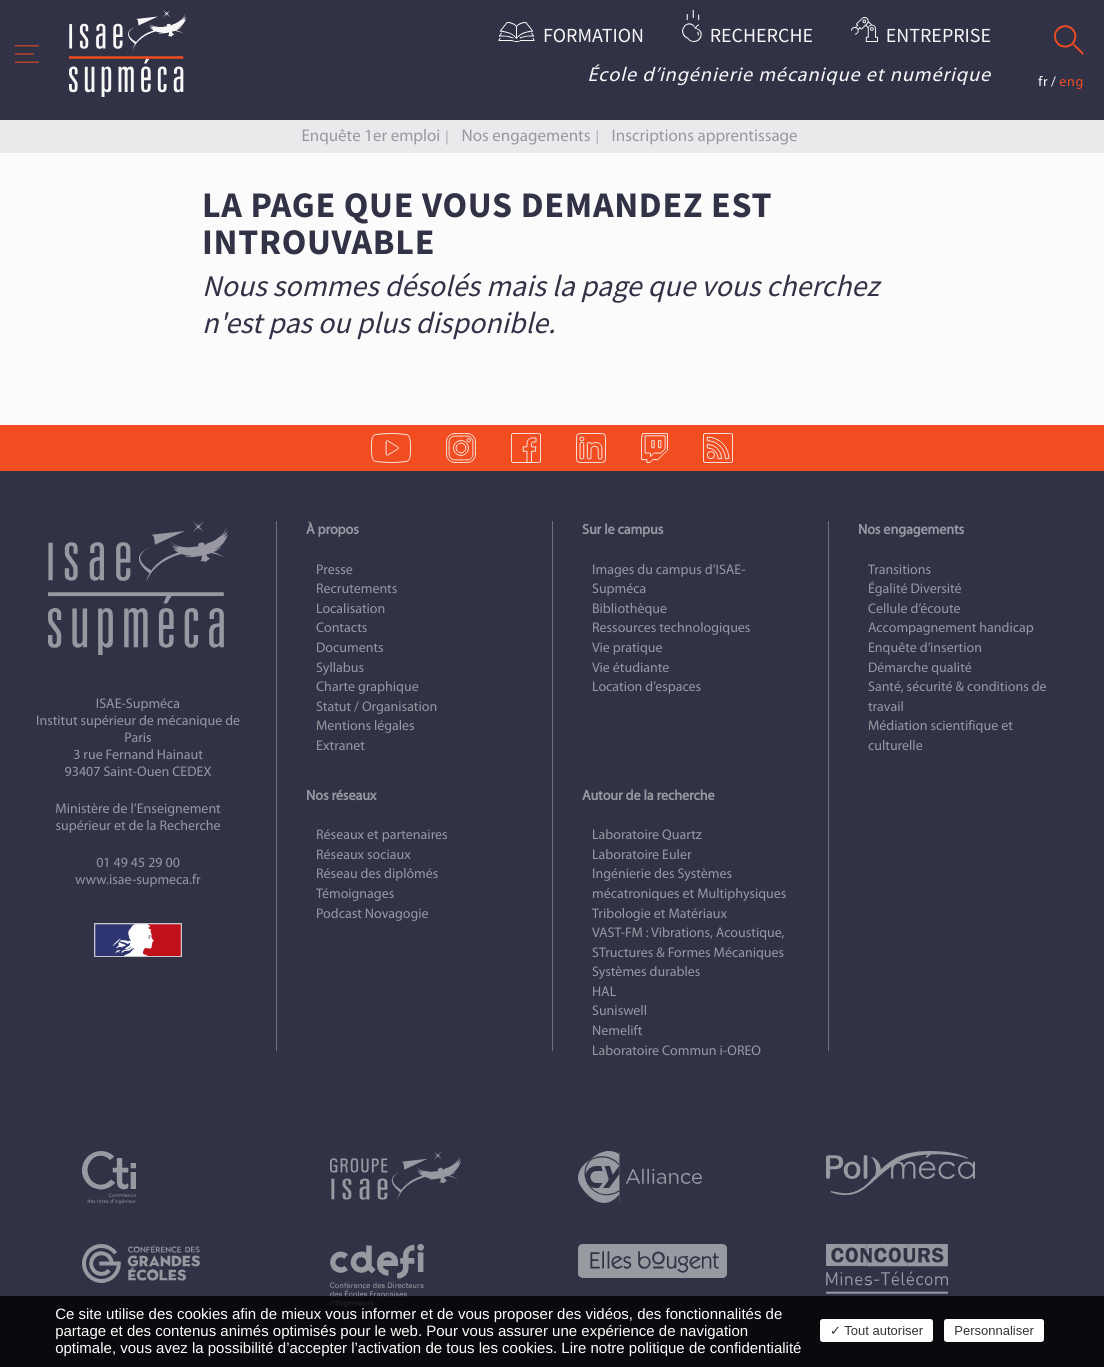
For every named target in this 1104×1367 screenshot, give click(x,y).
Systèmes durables (646, 971)
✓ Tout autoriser (876, 1330)
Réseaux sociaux (363, 854)
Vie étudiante (630, 667)
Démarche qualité (920, 667)
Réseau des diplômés (377, 873)
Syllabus (340, 667)
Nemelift (617, 1030)
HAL (604, 991)
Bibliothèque (629, 608)
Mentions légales (365, 725)
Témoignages (355, 893)
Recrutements (356, 588)
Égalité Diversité (915, 588)
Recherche (761, 36)
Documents (350, 647)
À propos (332, 529)
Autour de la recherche (648, 795)
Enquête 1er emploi (370, 135)
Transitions (899, 569)
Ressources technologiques (671, 627)
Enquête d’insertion (925, 647)
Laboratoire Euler (642, 854)
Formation (593, 36)
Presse (334, 569)
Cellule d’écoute (914, 608)
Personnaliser (994, 1330)
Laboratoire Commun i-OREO (676, 1050)
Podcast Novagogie (372, 913)
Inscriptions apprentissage (705, 135)
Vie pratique (627, 647)
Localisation (350, 608)
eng (1071, 81)
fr (1043, 81)
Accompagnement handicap (951, 627)
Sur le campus (622, 529)
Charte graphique (367, 686)
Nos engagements (526, 135)
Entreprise (938, 36)
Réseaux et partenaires (382, 834)
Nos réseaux (341, 795)
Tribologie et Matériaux (659, 913)
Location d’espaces (646, 686)
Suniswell (619, 1010)
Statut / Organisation (376, 706)
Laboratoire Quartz (647, 834)
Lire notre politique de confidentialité (681, 1348)
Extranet (340, 745)
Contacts (341, 627)
